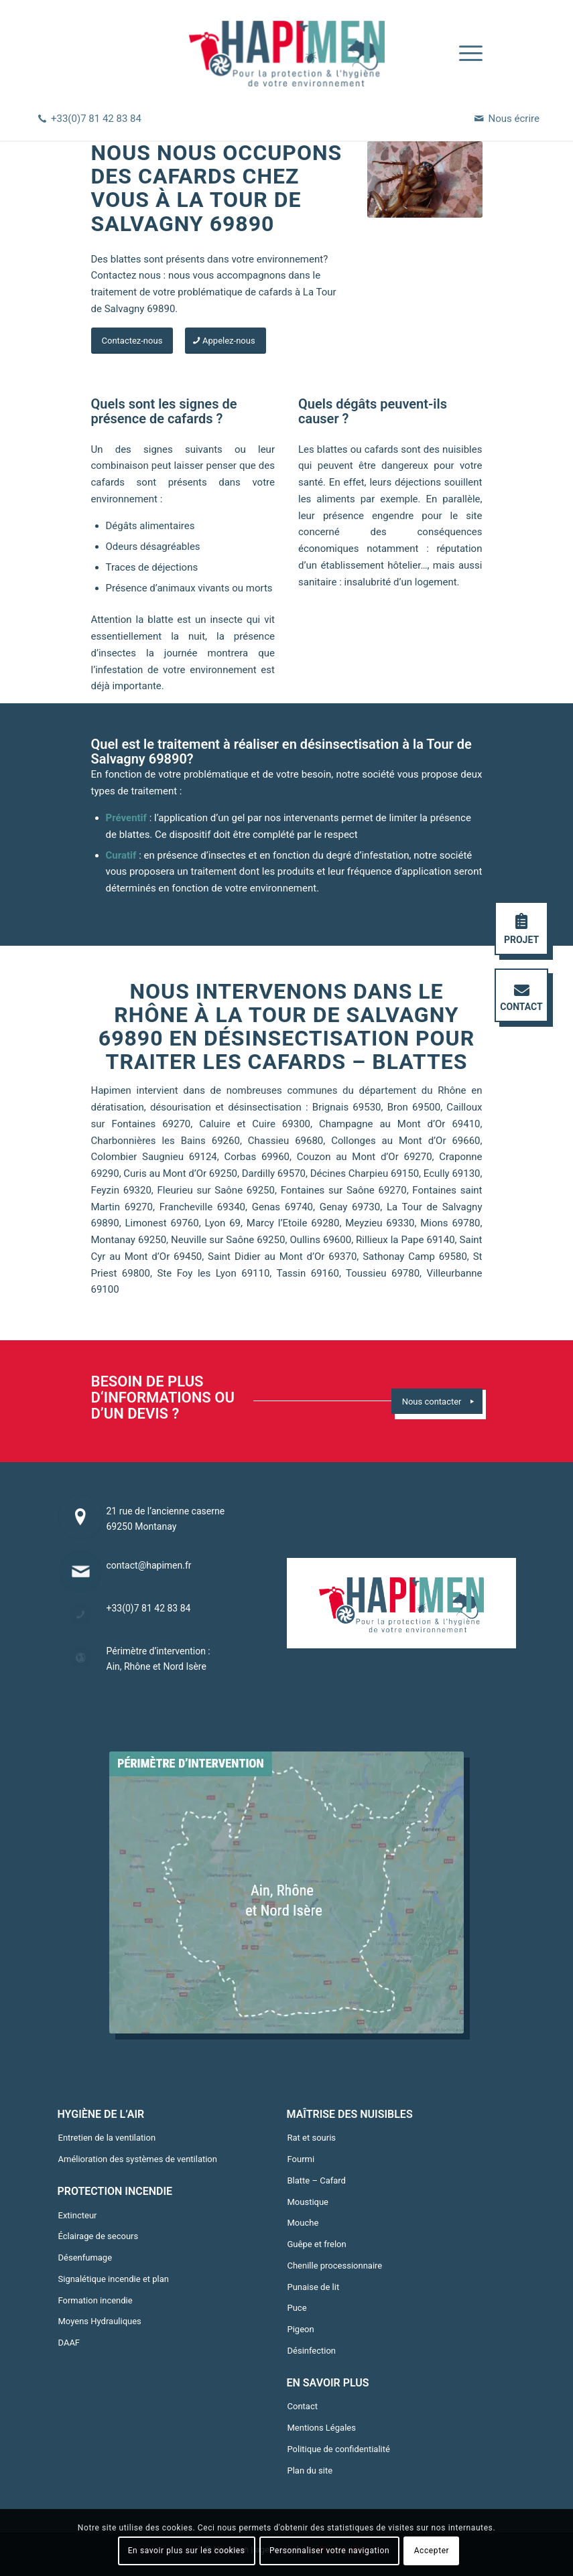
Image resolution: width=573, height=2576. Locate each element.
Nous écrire (514, 119)
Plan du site (310, 2470)
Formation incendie (95, 2300)
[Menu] (464, 53)
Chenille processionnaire (335, 2266)
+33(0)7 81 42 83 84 (96, 119)
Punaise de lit (314, 2287)
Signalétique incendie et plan (113, 2279)
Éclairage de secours (98, 2236)
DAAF (69, 2343)
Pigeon (301, 2329)
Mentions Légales (322, 2428)
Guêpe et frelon (317, 2244)
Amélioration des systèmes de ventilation (137, 2159)
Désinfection (312, 2351)
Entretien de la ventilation (107, 2138)
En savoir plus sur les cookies (186, 2550)
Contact (303, 2406)
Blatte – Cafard (317, 2180)
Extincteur (77, 2215)
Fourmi (301, 2159)
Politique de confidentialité (339, 2449)
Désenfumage (85, 2257)
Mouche (303, 2223)
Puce (297, 2308)
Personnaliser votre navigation (329, 2550)
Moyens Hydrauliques (99, 2321)
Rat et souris (312, 2138)
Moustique (308, 2202)
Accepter (432, 2550)
